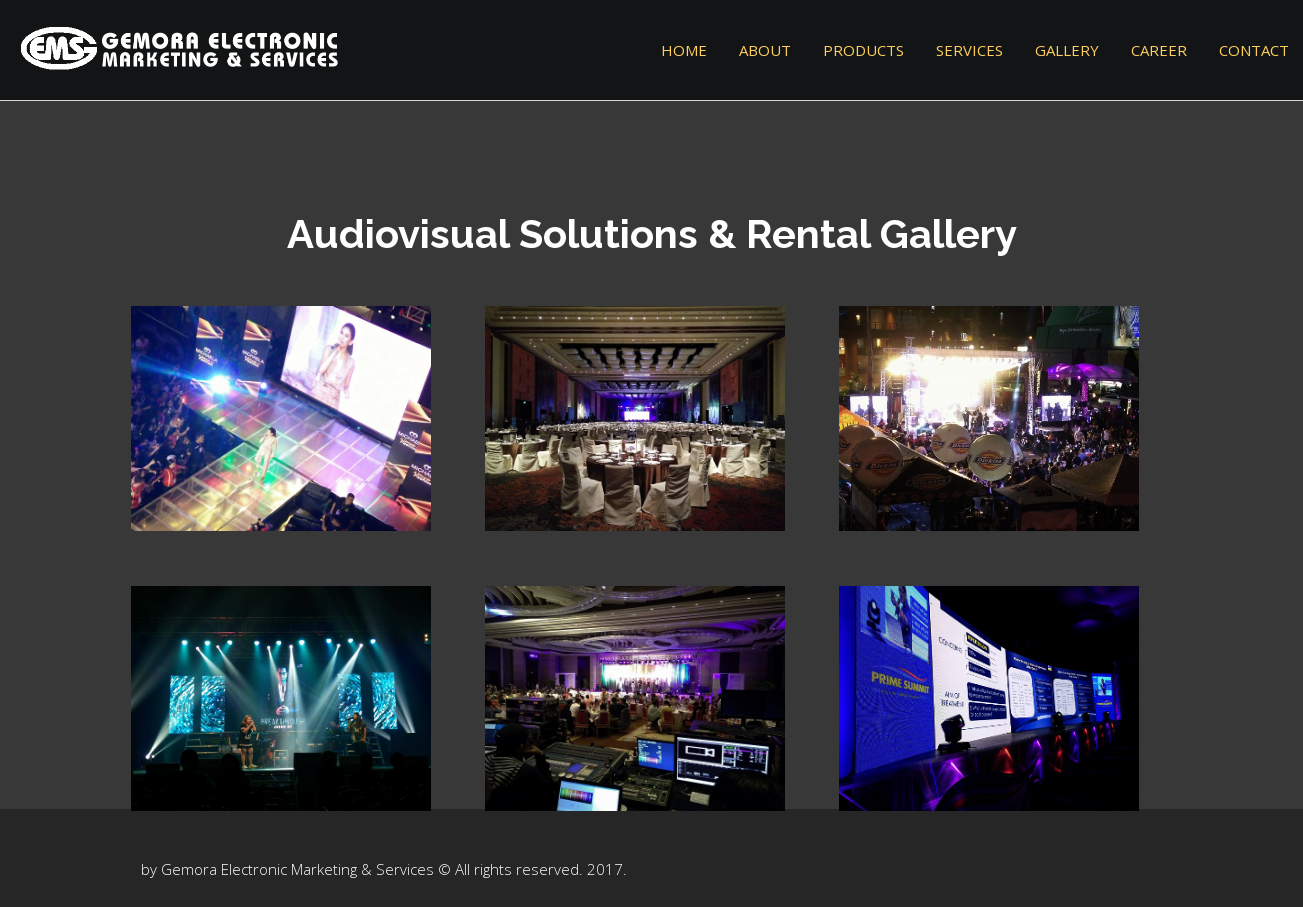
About (765, 50)
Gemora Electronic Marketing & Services (297, 869)
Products (863, 50)
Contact (1254, 50)
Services (969, 50)
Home (684, 50)
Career (1159, 50)
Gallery (1067, 50)
